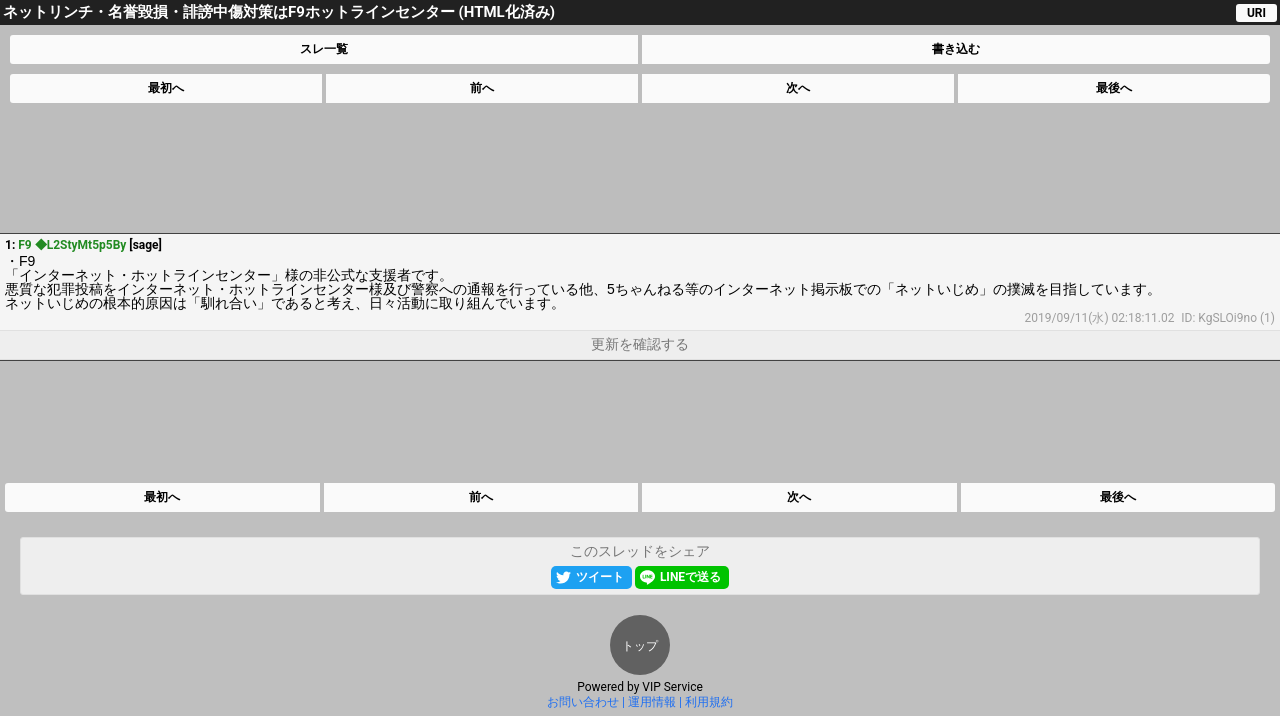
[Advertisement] (639, 168)
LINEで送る (690, 577)
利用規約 (709, 702)
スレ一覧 (324, 49)
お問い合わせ (583, 702)
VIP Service (672, 687)
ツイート (600, 577)
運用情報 (652, 702)
